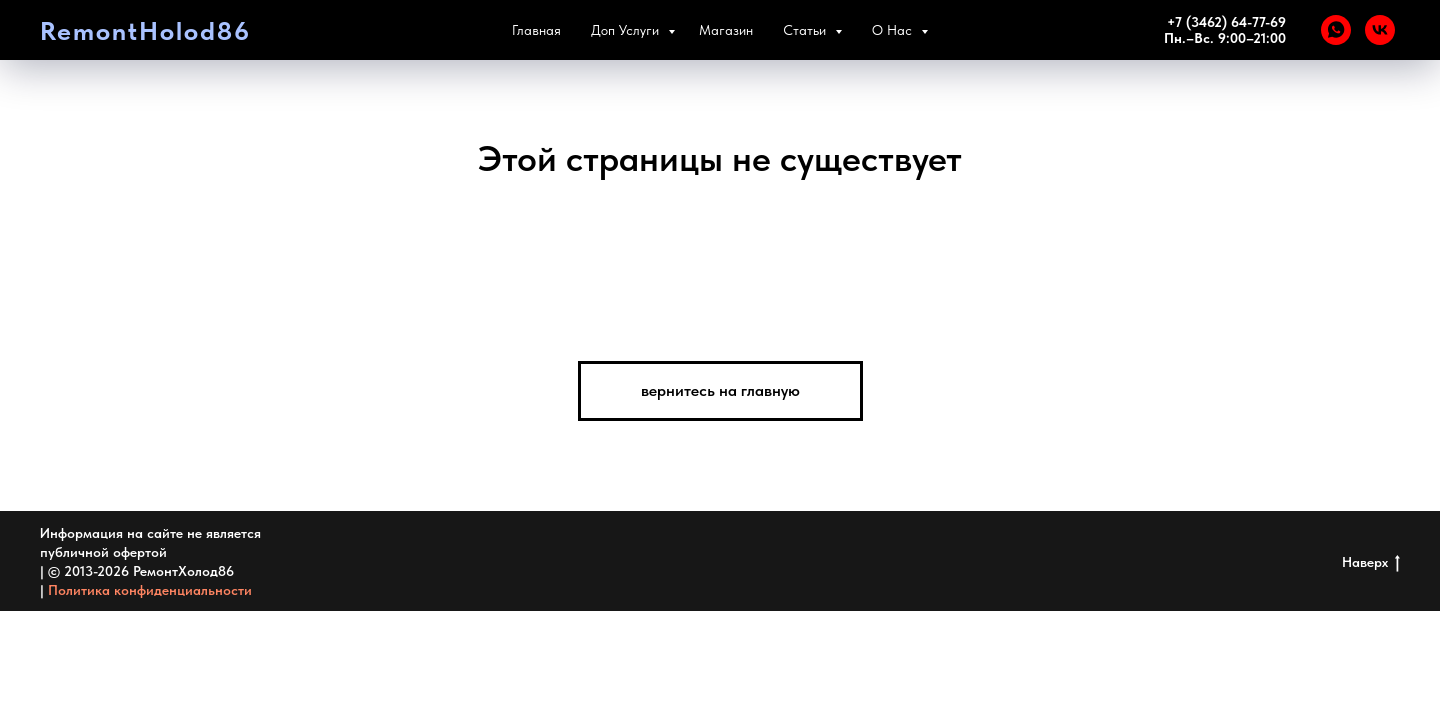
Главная (536, 30)
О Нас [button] (894, 30)
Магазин (726, 30)
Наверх (1371, 563)
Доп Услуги (627, 30)
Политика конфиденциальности (150, 590)
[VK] (1380, 30)
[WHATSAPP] (1336, 30)
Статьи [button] (806, 30)
